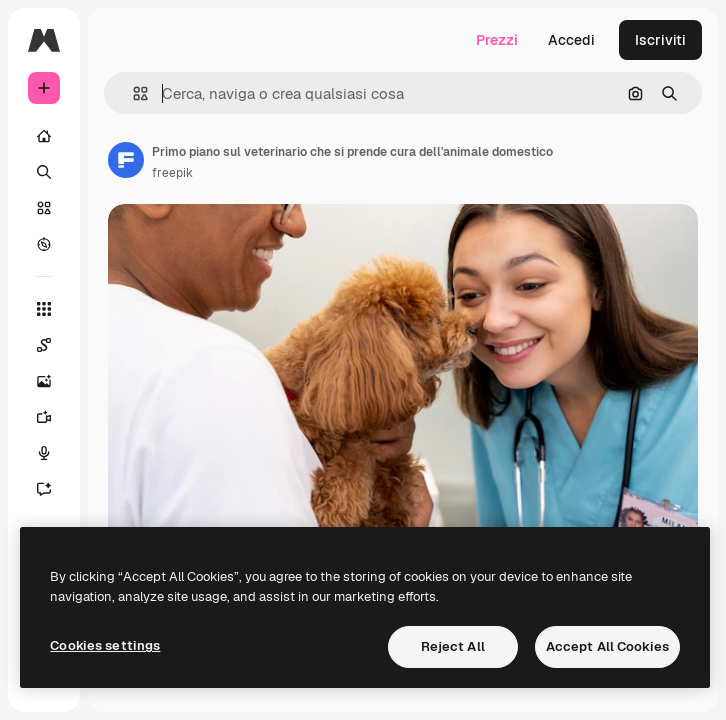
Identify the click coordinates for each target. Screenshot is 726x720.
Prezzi (497, 40)
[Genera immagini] (44, 381)
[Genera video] (44, 417)
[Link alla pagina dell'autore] (126, 160)
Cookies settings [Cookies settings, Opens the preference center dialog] (105, 645)
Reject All (453, 646)
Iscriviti (660, 40)
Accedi (571, 40)
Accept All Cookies (607, 646)
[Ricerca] (44, 172)
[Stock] (44, 208)
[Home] (44, 136)
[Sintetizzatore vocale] (44, 453)
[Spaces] (44, 345)
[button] (132, 93)
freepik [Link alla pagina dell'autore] (172, 173)
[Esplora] (44, 244)
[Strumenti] (44, 309)
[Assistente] (44, 489)
